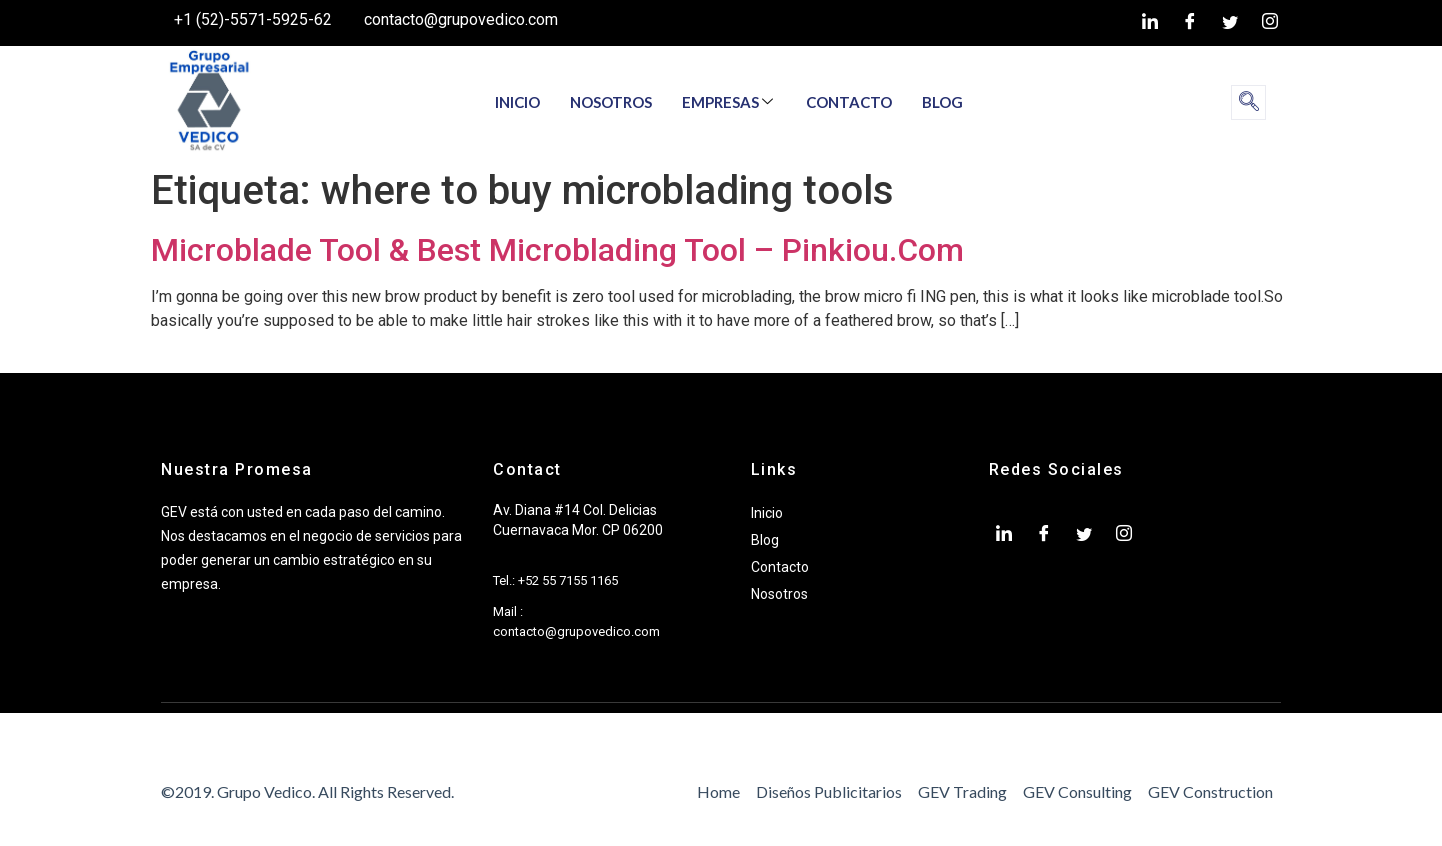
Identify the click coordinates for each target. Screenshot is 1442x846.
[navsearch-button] (1248, 102)
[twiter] (1230, 23)
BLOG (942, 102)
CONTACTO (849, 102)
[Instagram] (1270, 23)
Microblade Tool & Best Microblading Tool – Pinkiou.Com (557, 250)
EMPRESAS (727, 102)
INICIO (517, 102)
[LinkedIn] (1150, 23)
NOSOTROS (611, 102)
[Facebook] (1190, 23)
